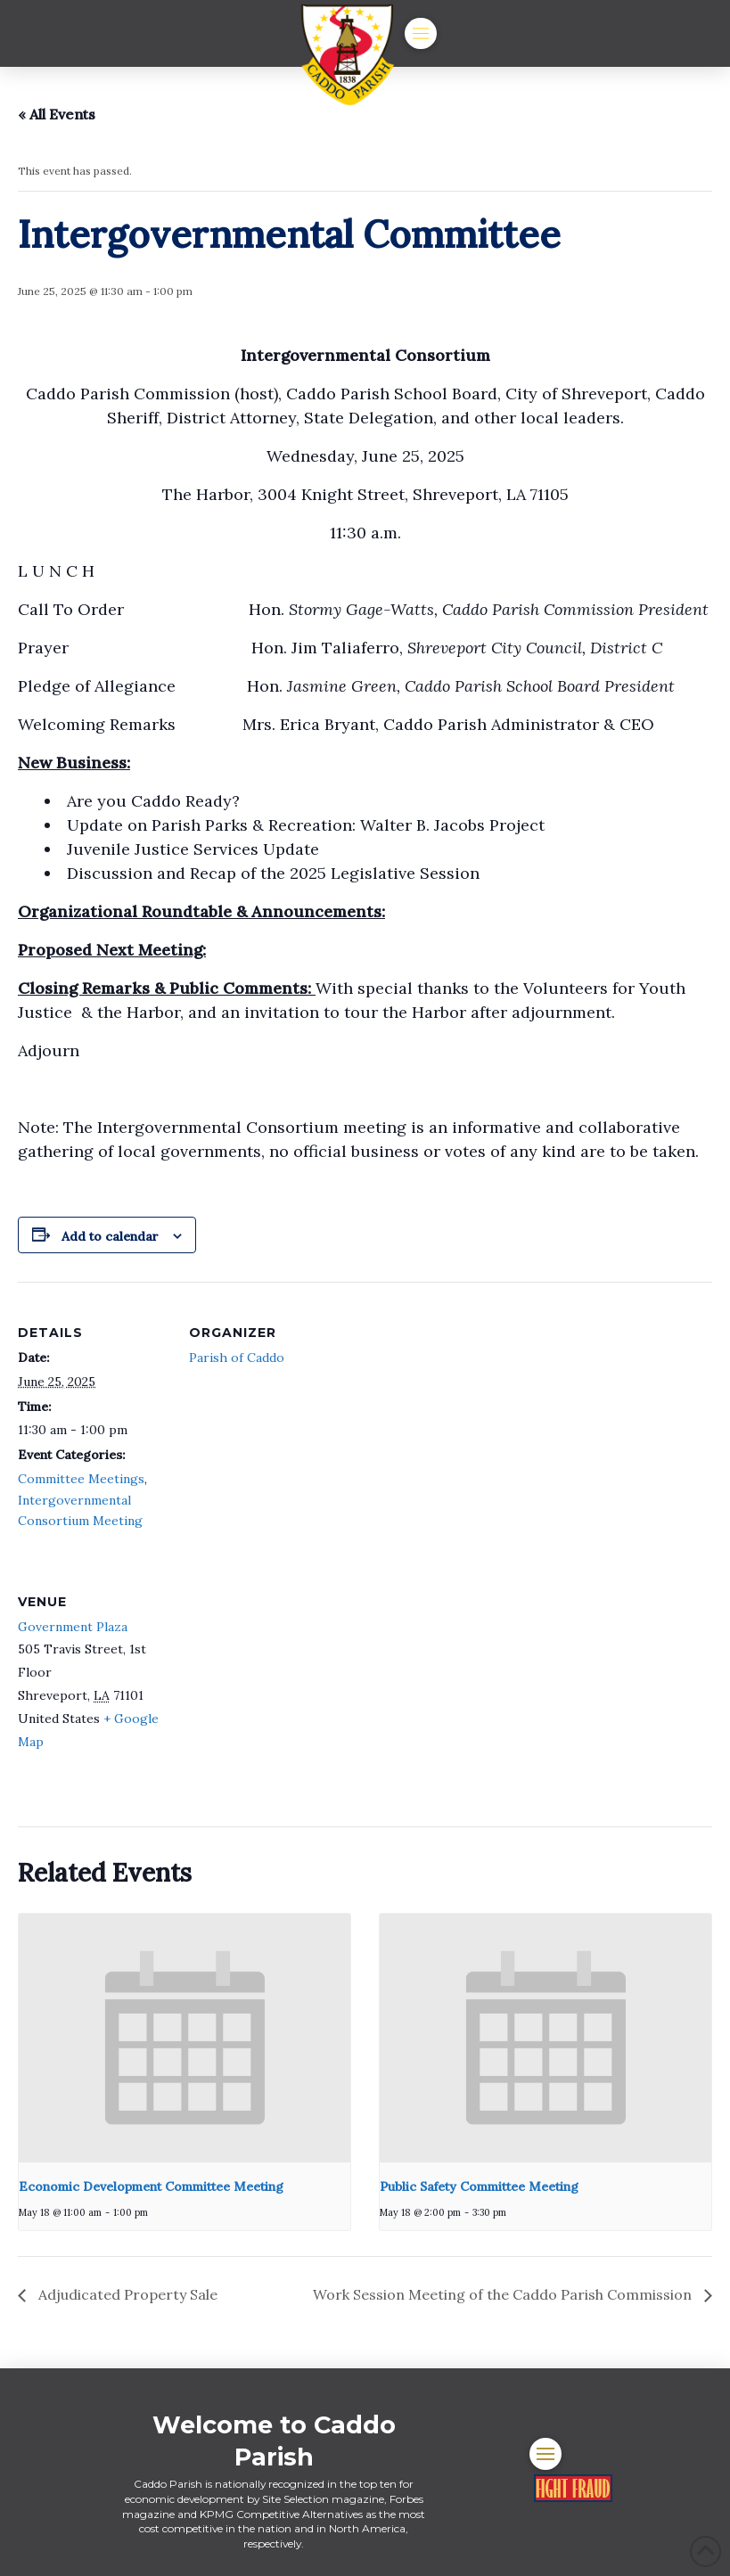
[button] (421, 34)
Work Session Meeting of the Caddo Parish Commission (504, 2294)
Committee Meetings (81, 1479)
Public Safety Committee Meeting (479, 2186)
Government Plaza (72, 1627)
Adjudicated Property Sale (126, 2294)
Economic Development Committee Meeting (151, 2186)
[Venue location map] (283, 1673)
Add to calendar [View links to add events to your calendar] (110, 1236)
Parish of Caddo (236, 1358)
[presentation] (184, 2038)
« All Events (56, 114)
